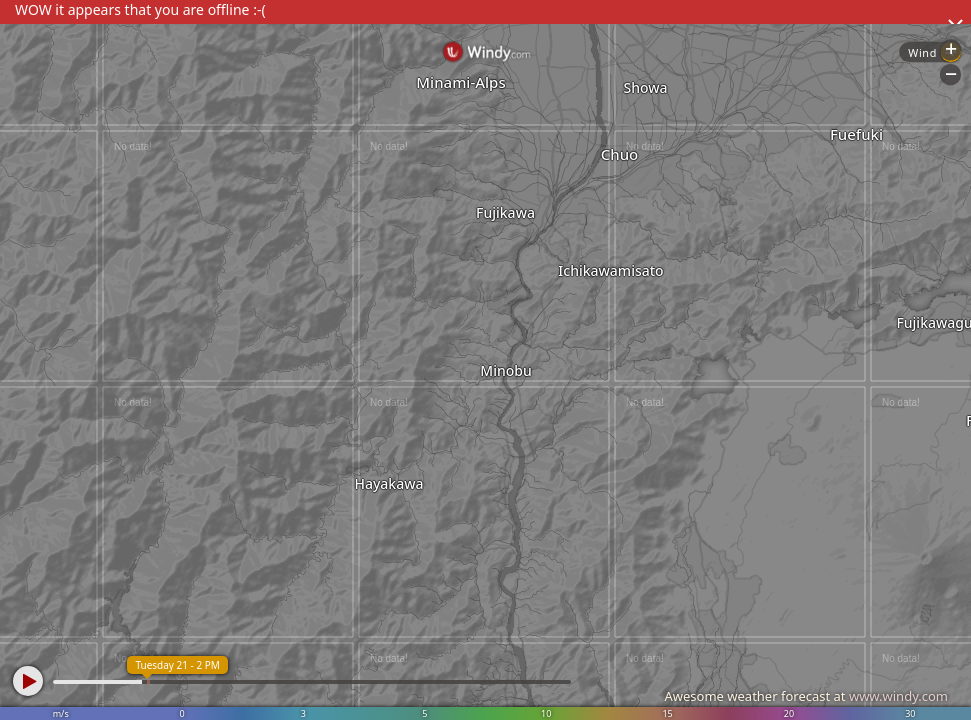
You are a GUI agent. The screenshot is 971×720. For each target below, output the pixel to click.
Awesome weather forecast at (806, 696)
